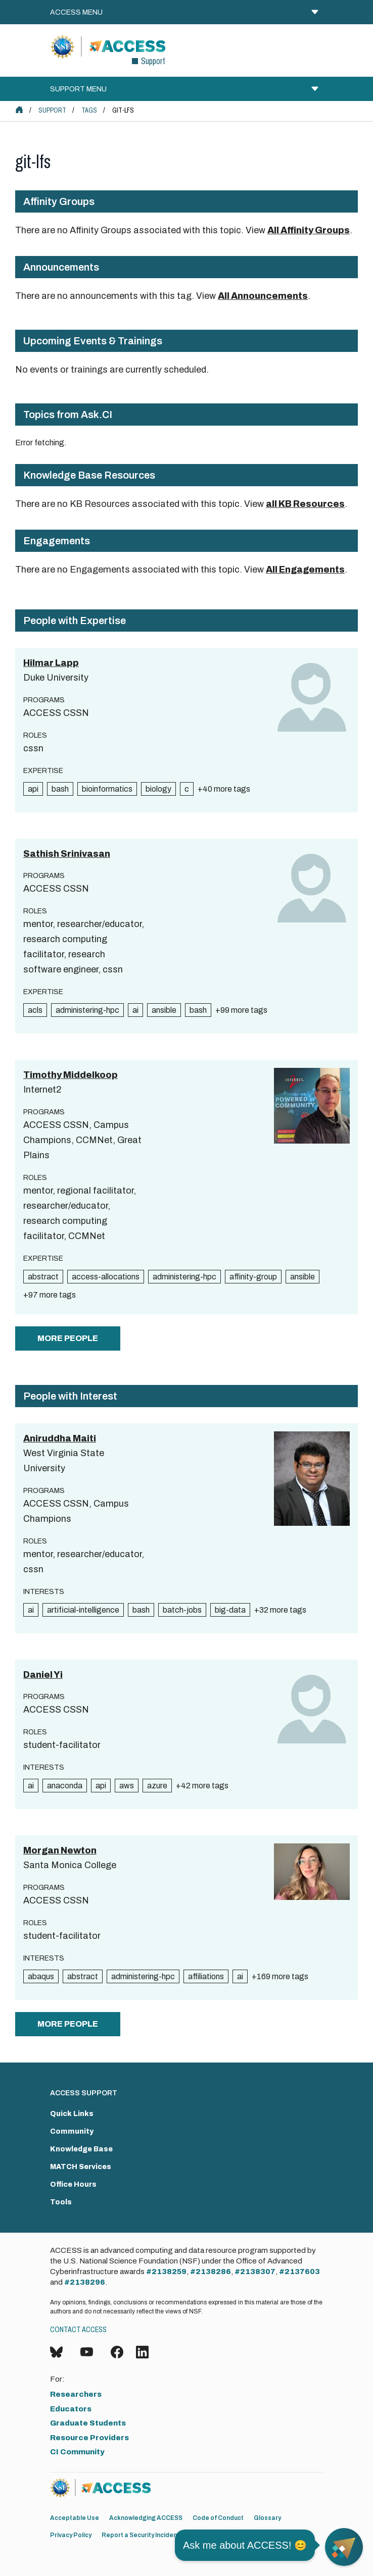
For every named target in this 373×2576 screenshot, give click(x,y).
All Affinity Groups (308, 230)
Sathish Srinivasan (66, 854)
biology (158, 789)
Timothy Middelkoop (70, 1075)
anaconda (64, 1785)
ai (135, 1010)
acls (35, 1010)
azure (157, 1785)
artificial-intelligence (83, 1610)
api (33, 789)
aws (126, 1785)
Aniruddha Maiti (59, 1438)
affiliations (206, 1976)
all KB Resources (305, 504)
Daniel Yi (43, 1675)
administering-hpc (87, 1010)
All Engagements (305, 569)
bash (60, 789)
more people (67, 1338)
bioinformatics (107, 789)
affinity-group (253, 1276)
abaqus (41, 1976)
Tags (89, 110)
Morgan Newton (60, 1850)
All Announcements (263, 296)
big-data (230, 1610)
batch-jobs (182, 1610)
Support (52, 110)
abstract (43, 1276)
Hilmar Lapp (51, 663)
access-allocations (105, 1276)
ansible (164, 1010)
